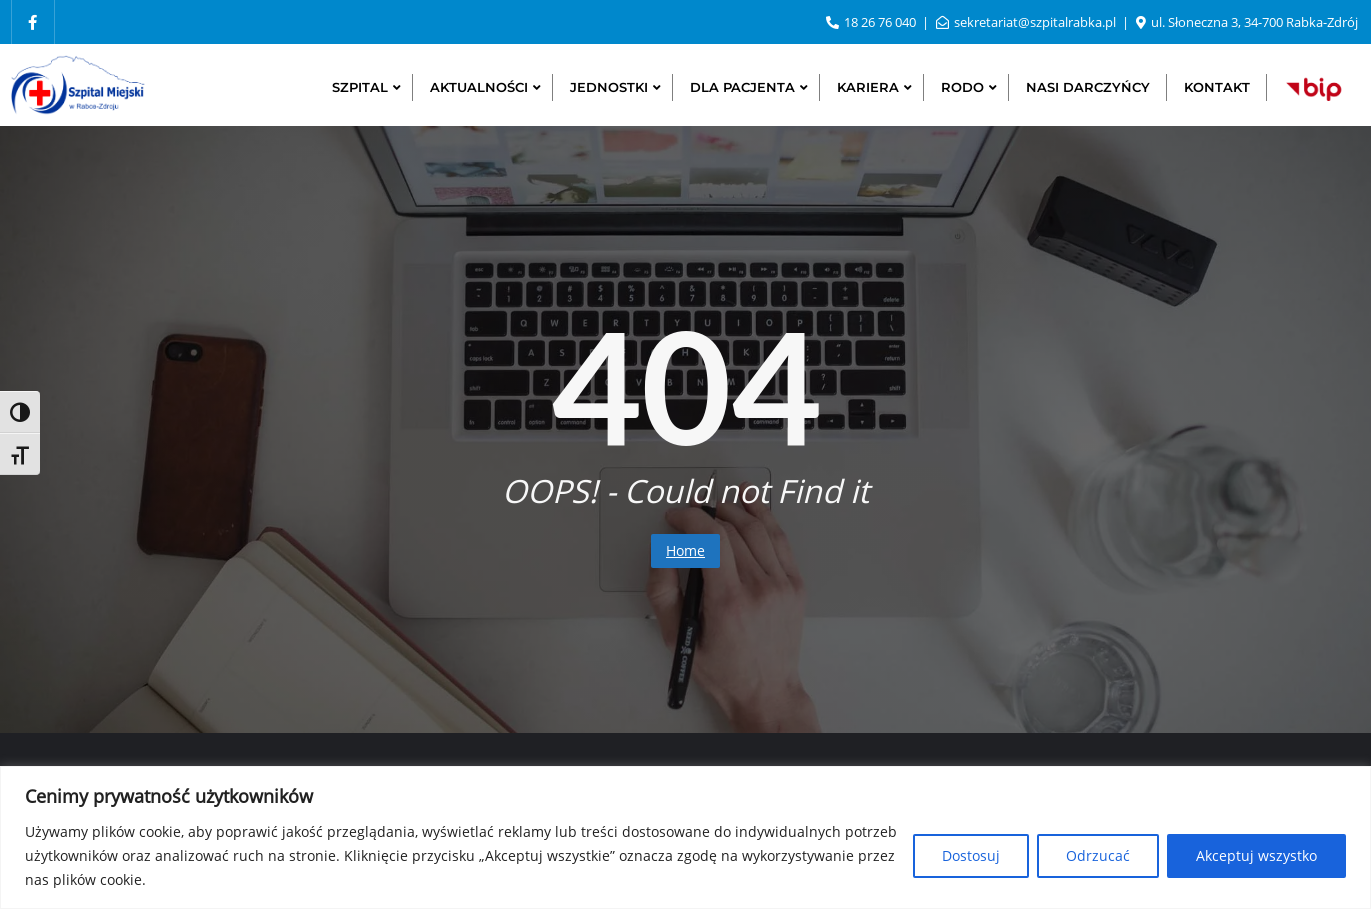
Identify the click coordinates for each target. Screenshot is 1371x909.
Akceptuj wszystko (1256, 855)
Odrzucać (1098, 855)
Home (685, 550)
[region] (685, 837)
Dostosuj (971, 855)
